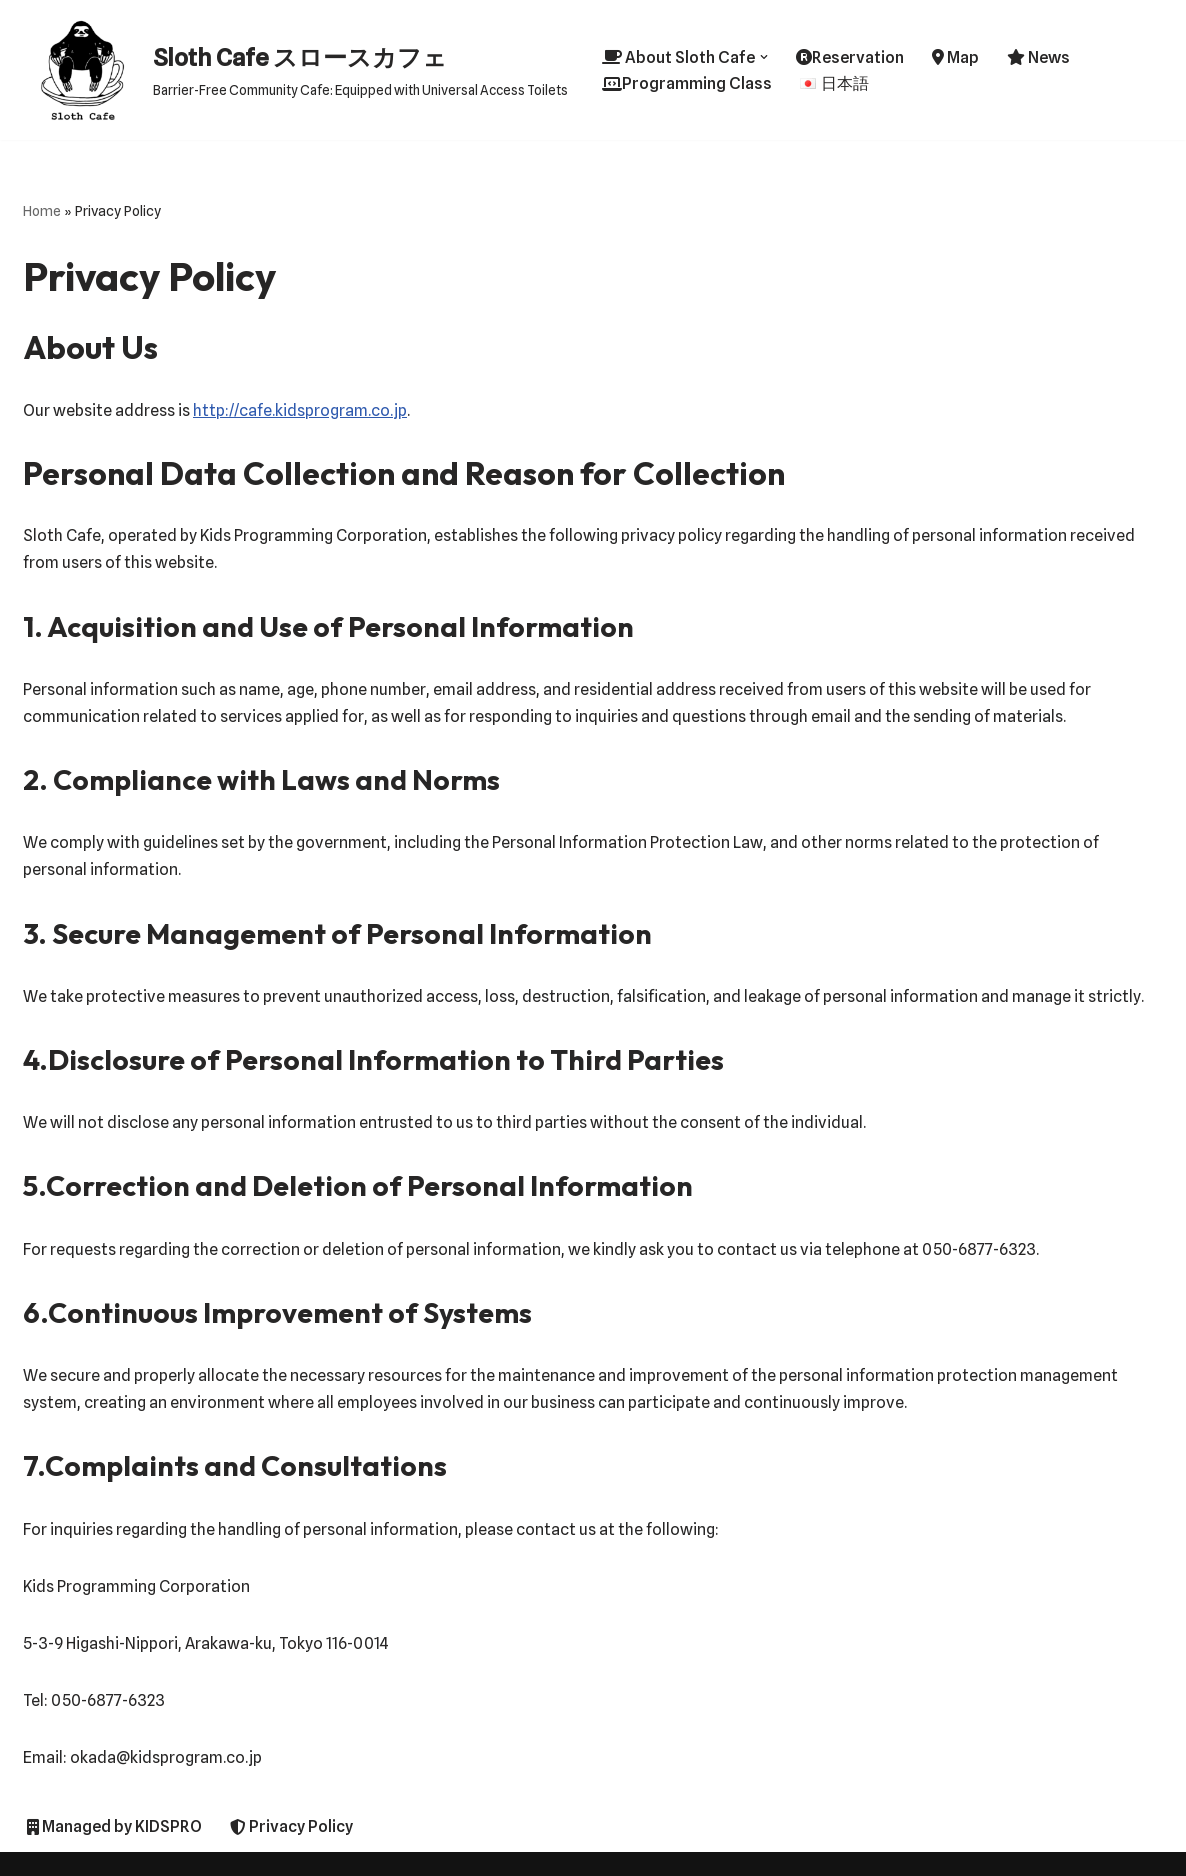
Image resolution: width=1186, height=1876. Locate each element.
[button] (764, 57)
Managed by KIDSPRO (114, 1826)
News (1038, 57)
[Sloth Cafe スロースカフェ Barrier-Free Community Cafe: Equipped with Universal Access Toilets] (295, 70)
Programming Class (687, 83)
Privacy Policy (291, 1826)
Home (42, 211)
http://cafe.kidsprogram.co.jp (300, 410)
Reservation (850, 57)
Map (955, 57)
